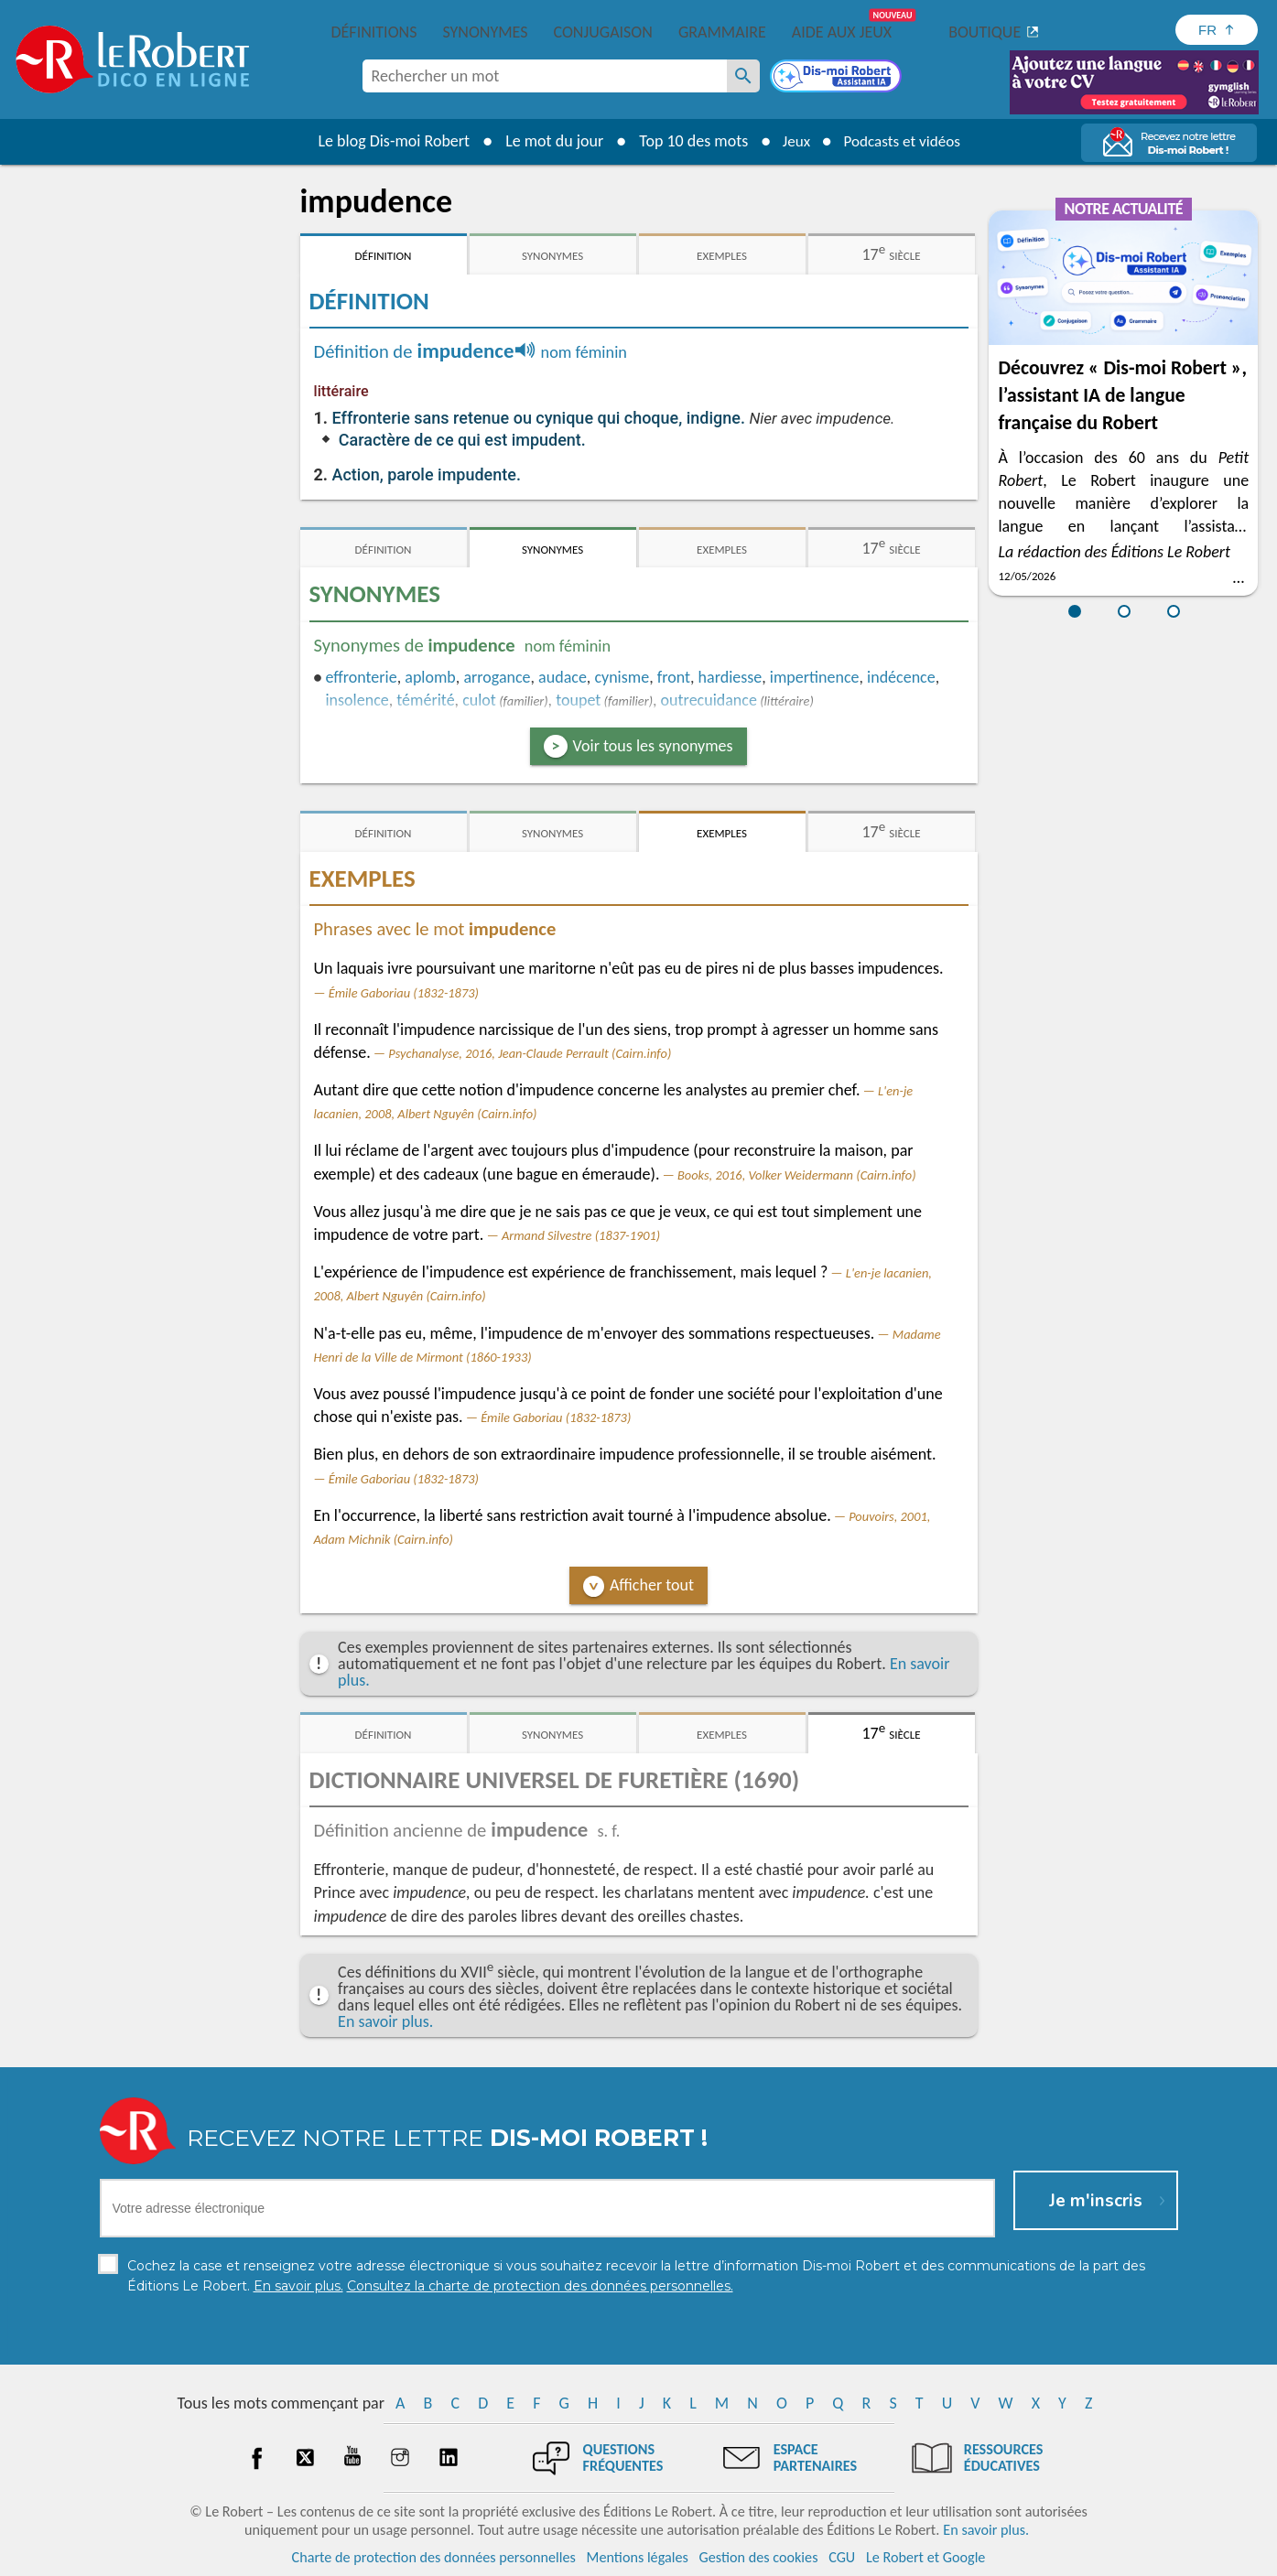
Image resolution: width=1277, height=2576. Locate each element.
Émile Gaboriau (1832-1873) (404, 993)
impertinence (815, 677)
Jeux (791, 141)
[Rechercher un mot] (743, 75)
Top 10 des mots (687, 141)
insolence (356, 700)
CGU (841, 2557)
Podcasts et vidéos (903, 141)
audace (562, 677)
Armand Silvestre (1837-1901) (581, 1235)
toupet (578, 700)
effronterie (360, 677)
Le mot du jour (548, 141)
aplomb (430, 677)
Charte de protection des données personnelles (434, 2557)
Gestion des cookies (758, 2557)
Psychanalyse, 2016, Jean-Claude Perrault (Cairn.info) (529, 1053)
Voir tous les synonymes (653, 746)
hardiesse (730, 677)
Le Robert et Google (926, 2557)
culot (479, 700)
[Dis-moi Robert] (837, 77)
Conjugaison (603, 32)
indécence (901, 677)
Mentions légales (637, 2557)
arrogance (496, 677)
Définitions (374, 32)
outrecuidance (709, 700)
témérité (425, 700)
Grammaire (722, 32)
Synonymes (484, 32)
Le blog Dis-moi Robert (388, 141)
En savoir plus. (385, 2021)
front (673, 677)
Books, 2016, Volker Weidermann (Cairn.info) (796, 1175)
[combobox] (545, 75)
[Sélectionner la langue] (1216, 30)
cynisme (621, 677)
